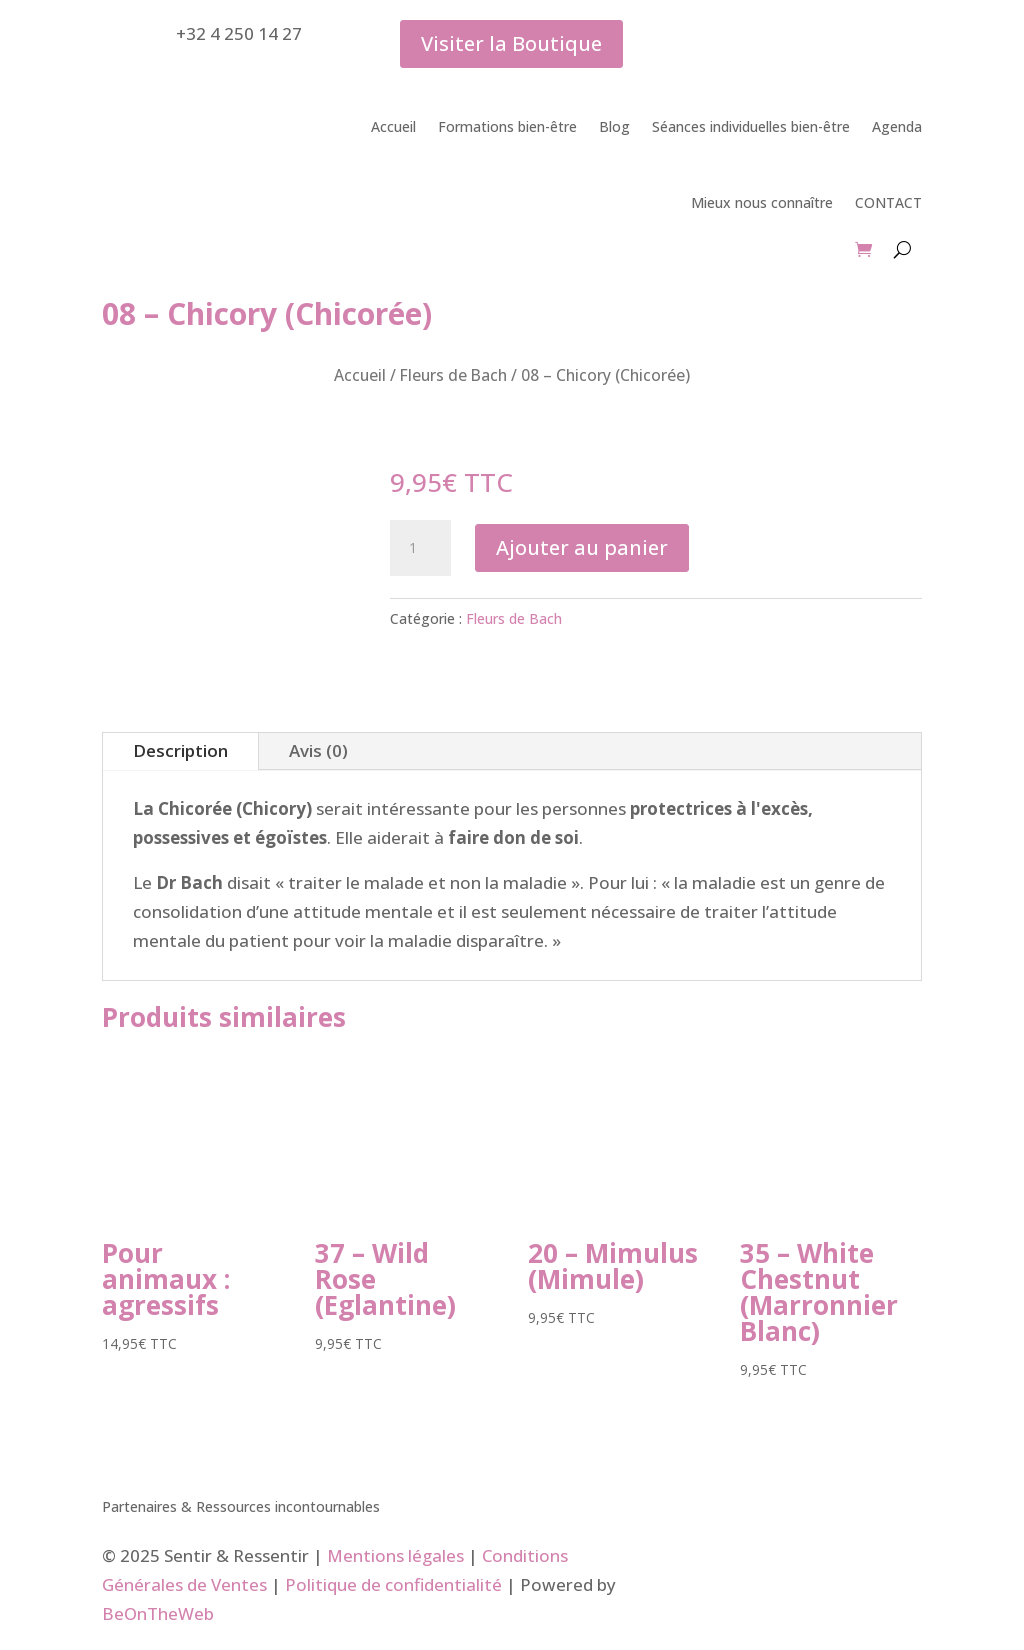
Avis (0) (318, 750)
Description (180, 750)
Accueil (393, 126)
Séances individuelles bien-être (751, 126)
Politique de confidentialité (393, 1584)
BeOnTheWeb (158, 1613)
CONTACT (888, 202)
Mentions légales (395, 1555)
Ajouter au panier (582, 547)
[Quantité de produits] (420, 548)
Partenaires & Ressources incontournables (241, 1508)
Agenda (897, 126)
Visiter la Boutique (511, 43)
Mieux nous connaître (762, 202)
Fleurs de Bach (453, 375)
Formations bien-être (507, 126)
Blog (614, 126)
